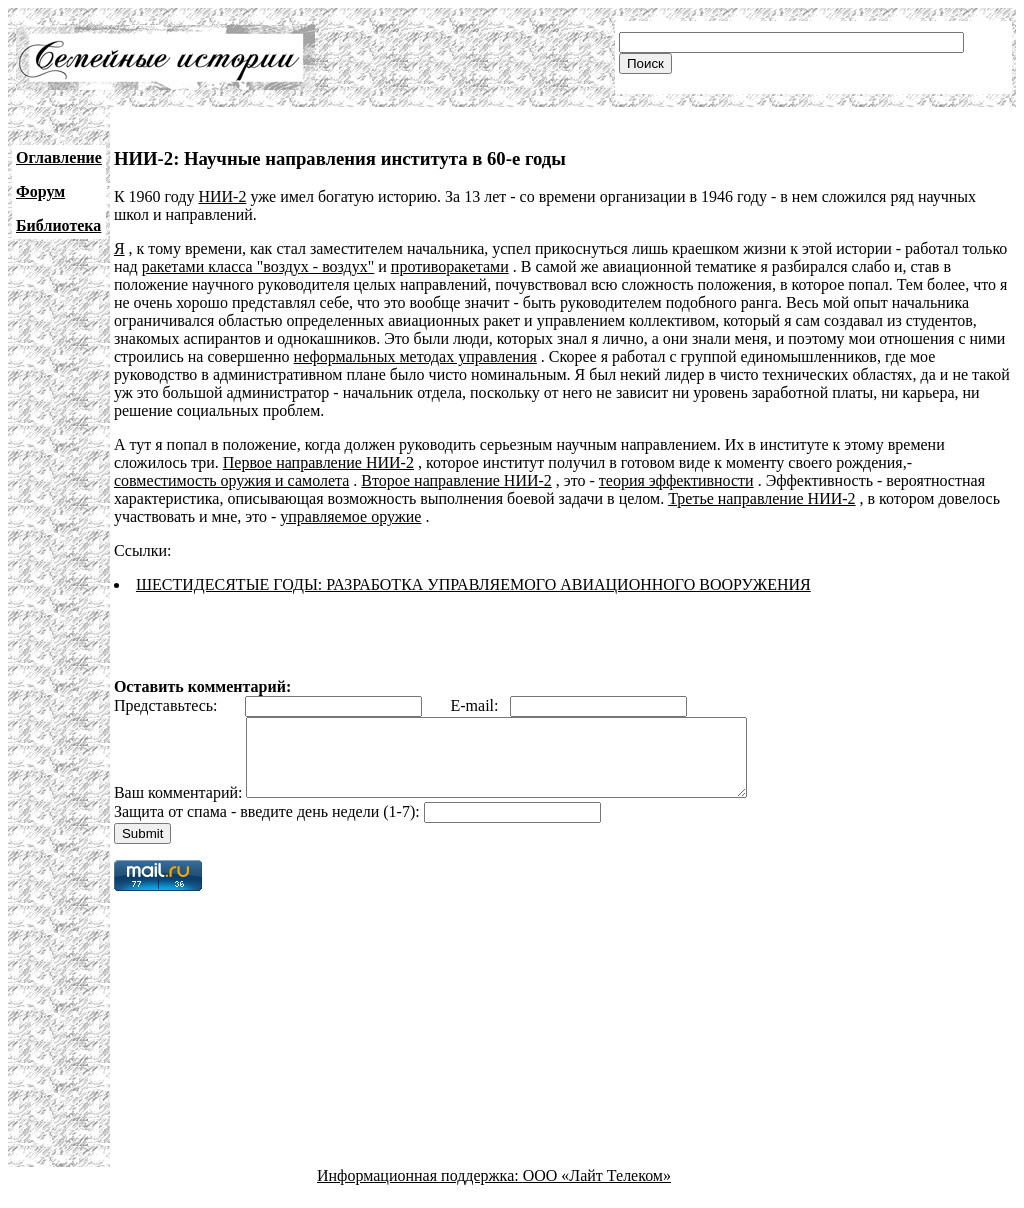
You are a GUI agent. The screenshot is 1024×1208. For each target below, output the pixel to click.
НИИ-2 (222, 196)
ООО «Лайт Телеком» (597, 1190)
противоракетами (450, 266)
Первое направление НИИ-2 (318, 462)
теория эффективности (676, 480)
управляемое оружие (350, 516)
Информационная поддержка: (420, 1190)
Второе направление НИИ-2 (456, 480)
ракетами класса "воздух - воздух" (258, 266)
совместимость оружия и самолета (231, 480)
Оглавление (59, 157)
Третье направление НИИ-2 (761, 498)
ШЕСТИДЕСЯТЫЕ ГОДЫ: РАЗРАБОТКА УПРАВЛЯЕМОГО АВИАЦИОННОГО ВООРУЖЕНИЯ (473, 584)
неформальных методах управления (415, 356)
